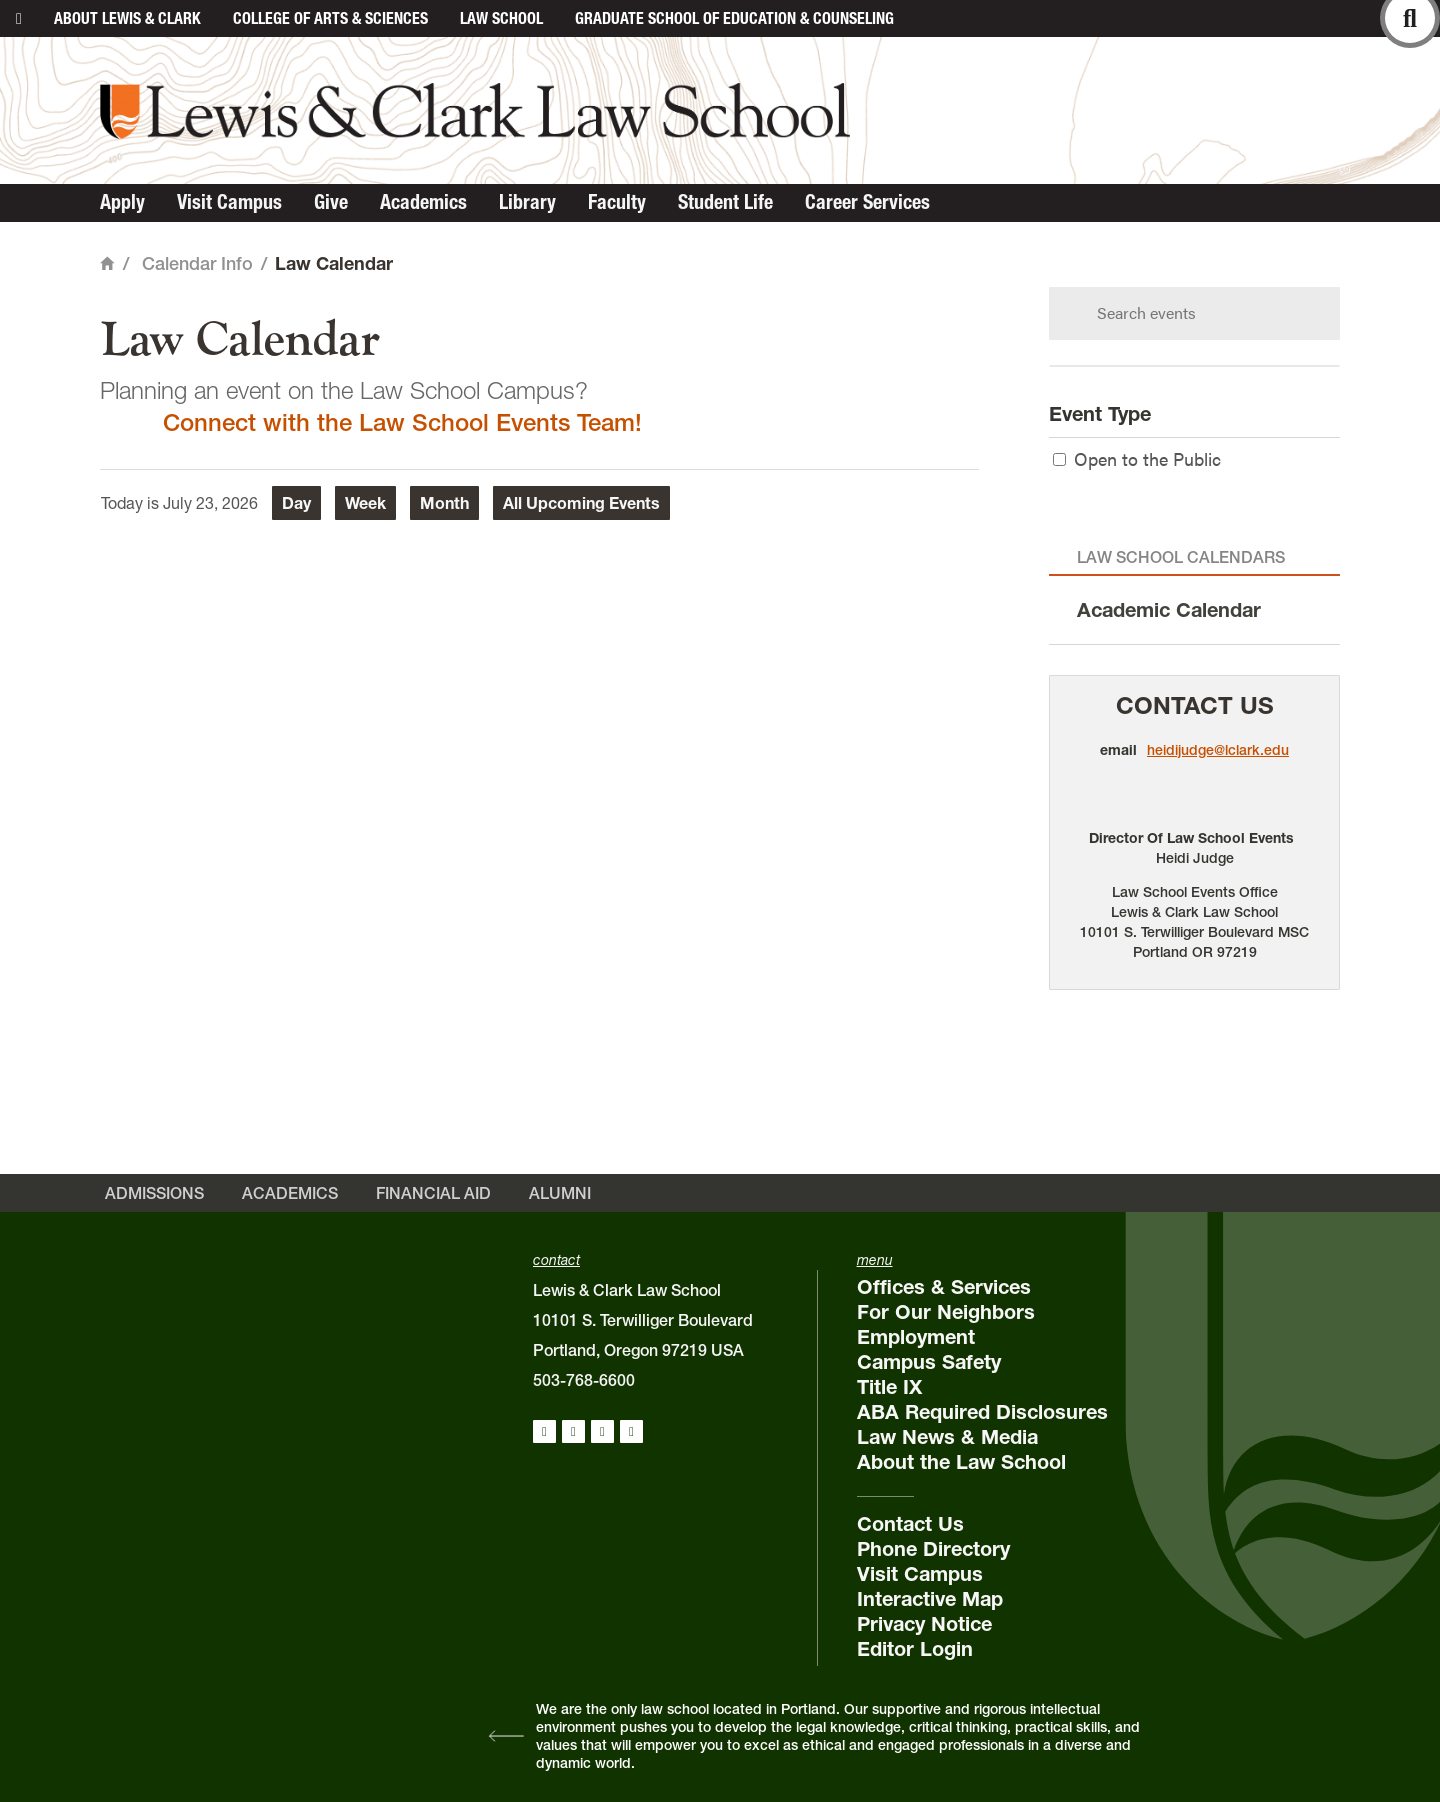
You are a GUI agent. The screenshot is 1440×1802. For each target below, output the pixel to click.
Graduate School (734, 18)
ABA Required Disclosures (982, 1412)
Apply (122, 202)
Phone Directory (933, 1549)
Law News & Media (947, 1437)
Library (527, 202)
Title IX (889, 1387)
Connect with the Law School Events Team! (402, 422)
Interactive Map (930, 1599)
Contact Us (1195, 705)
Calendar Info (197, 263)
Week (365, 503)
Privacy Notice (924, 1624)
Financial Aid (433, 1193)
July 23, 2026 (210, 503)
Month (444, 503)
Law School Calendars (1181, 557)
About (127, 18)
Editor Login (915, 1649)
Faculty (617, 202)
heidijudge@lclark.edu (1218, 750)
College (330, 18)
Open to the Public (1137, 458)
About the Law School (961, 1462)
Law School (501, 18)
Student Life (725, 202)
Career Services (867, 202)
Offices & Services (944, 1287)
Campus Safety (929, 1362)
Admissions (154, 1193)
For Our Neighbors (946, 1312)
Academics (423, 202)
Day (296, 503)
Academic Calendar (1169, 610)
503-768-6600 (584, 1380)
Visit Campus (229, 202)
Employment (916, 1337)
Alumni (560, 1193)
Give (331, 202)
